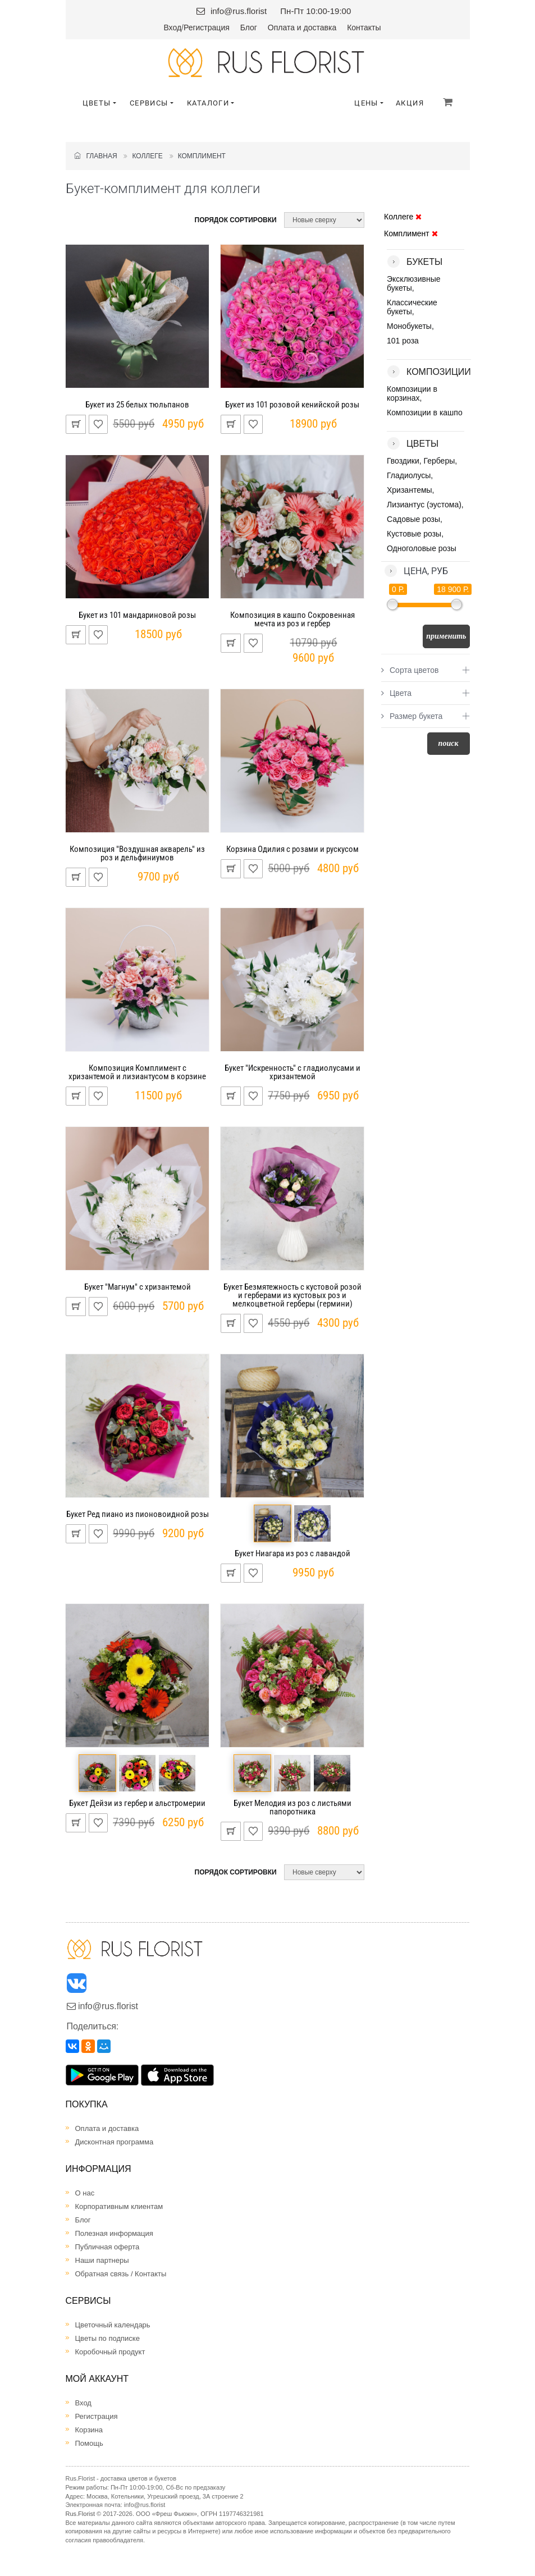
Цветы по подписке (107, 2338)
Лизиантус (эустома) (424, 504)
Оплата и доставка (302, 27)
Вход (172, 27)
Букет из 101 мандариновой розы (137, 615)
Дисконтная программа (114, 2142)
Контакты (364, 27)
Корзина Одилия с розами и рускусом (292, 849)
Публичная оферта (107, 2247)
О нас (85, 2193)
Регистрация (207, 27)
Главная (95, 156)
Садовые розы (413, 519)
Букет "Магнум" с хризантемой (137, 1287)
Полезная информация (114, 2233)
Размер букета (411, 716)
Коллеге (147, 156)
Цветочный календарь (112, 2325)
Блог (248, 27)
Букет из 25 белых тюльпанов (137, 405)
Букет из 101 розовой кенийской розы (292, 405)
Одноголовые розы (421, 548)
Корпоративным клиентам (119, 2206)
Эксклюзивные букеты (414, 283)
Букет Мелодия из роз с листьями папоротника (292, 1807)
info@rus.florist (239, 11)
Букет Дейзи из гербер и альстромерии (137, 1803)
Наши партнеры (102, 2260)
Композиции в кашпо (425, 412)
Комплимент (202, 156)
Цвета (396, 693)
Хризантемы (409, 489)
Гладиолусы (409, 475)
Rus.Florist (80, 2513)
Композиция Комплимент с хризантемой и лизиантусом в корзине (137, 1072)
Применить (446, 636)
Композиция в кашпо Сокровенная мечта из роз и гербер (292, 619)
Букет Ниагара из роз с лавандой (292, 1553)
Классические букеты (412, 307)
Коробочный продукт (110, 2352)
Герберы (439, 460)
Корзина (89, 2430)
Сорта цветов (409, 670)
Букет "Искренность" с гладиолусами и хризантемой (292, 1072)
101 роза (403, 340)
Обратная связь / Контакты (121, 2274)
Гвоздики (403, 460)
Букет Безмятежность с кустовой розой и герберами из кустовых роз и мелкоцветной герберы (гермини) (292, 1295)
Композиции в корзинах (412, 393)
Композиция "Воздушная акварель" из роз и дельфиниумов (137, 853)
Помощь (89, 2443)
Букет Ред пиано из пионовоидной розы (137, 1514)
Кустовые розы (414, 533)
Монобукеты (409, 326)
